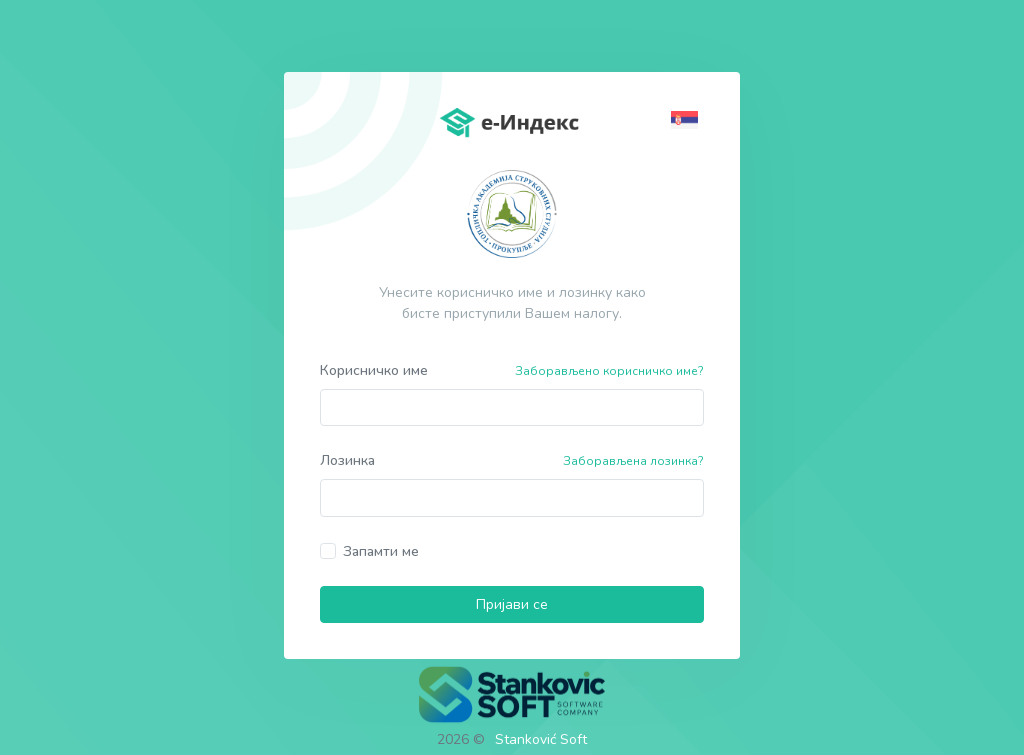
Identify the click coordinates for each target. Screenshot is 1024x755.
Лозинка (347, 460)
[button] (687, 118)
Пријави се (512, 604)
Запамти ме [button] (381, 551)
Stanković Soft (541, 739)
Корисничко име (374, 370)
